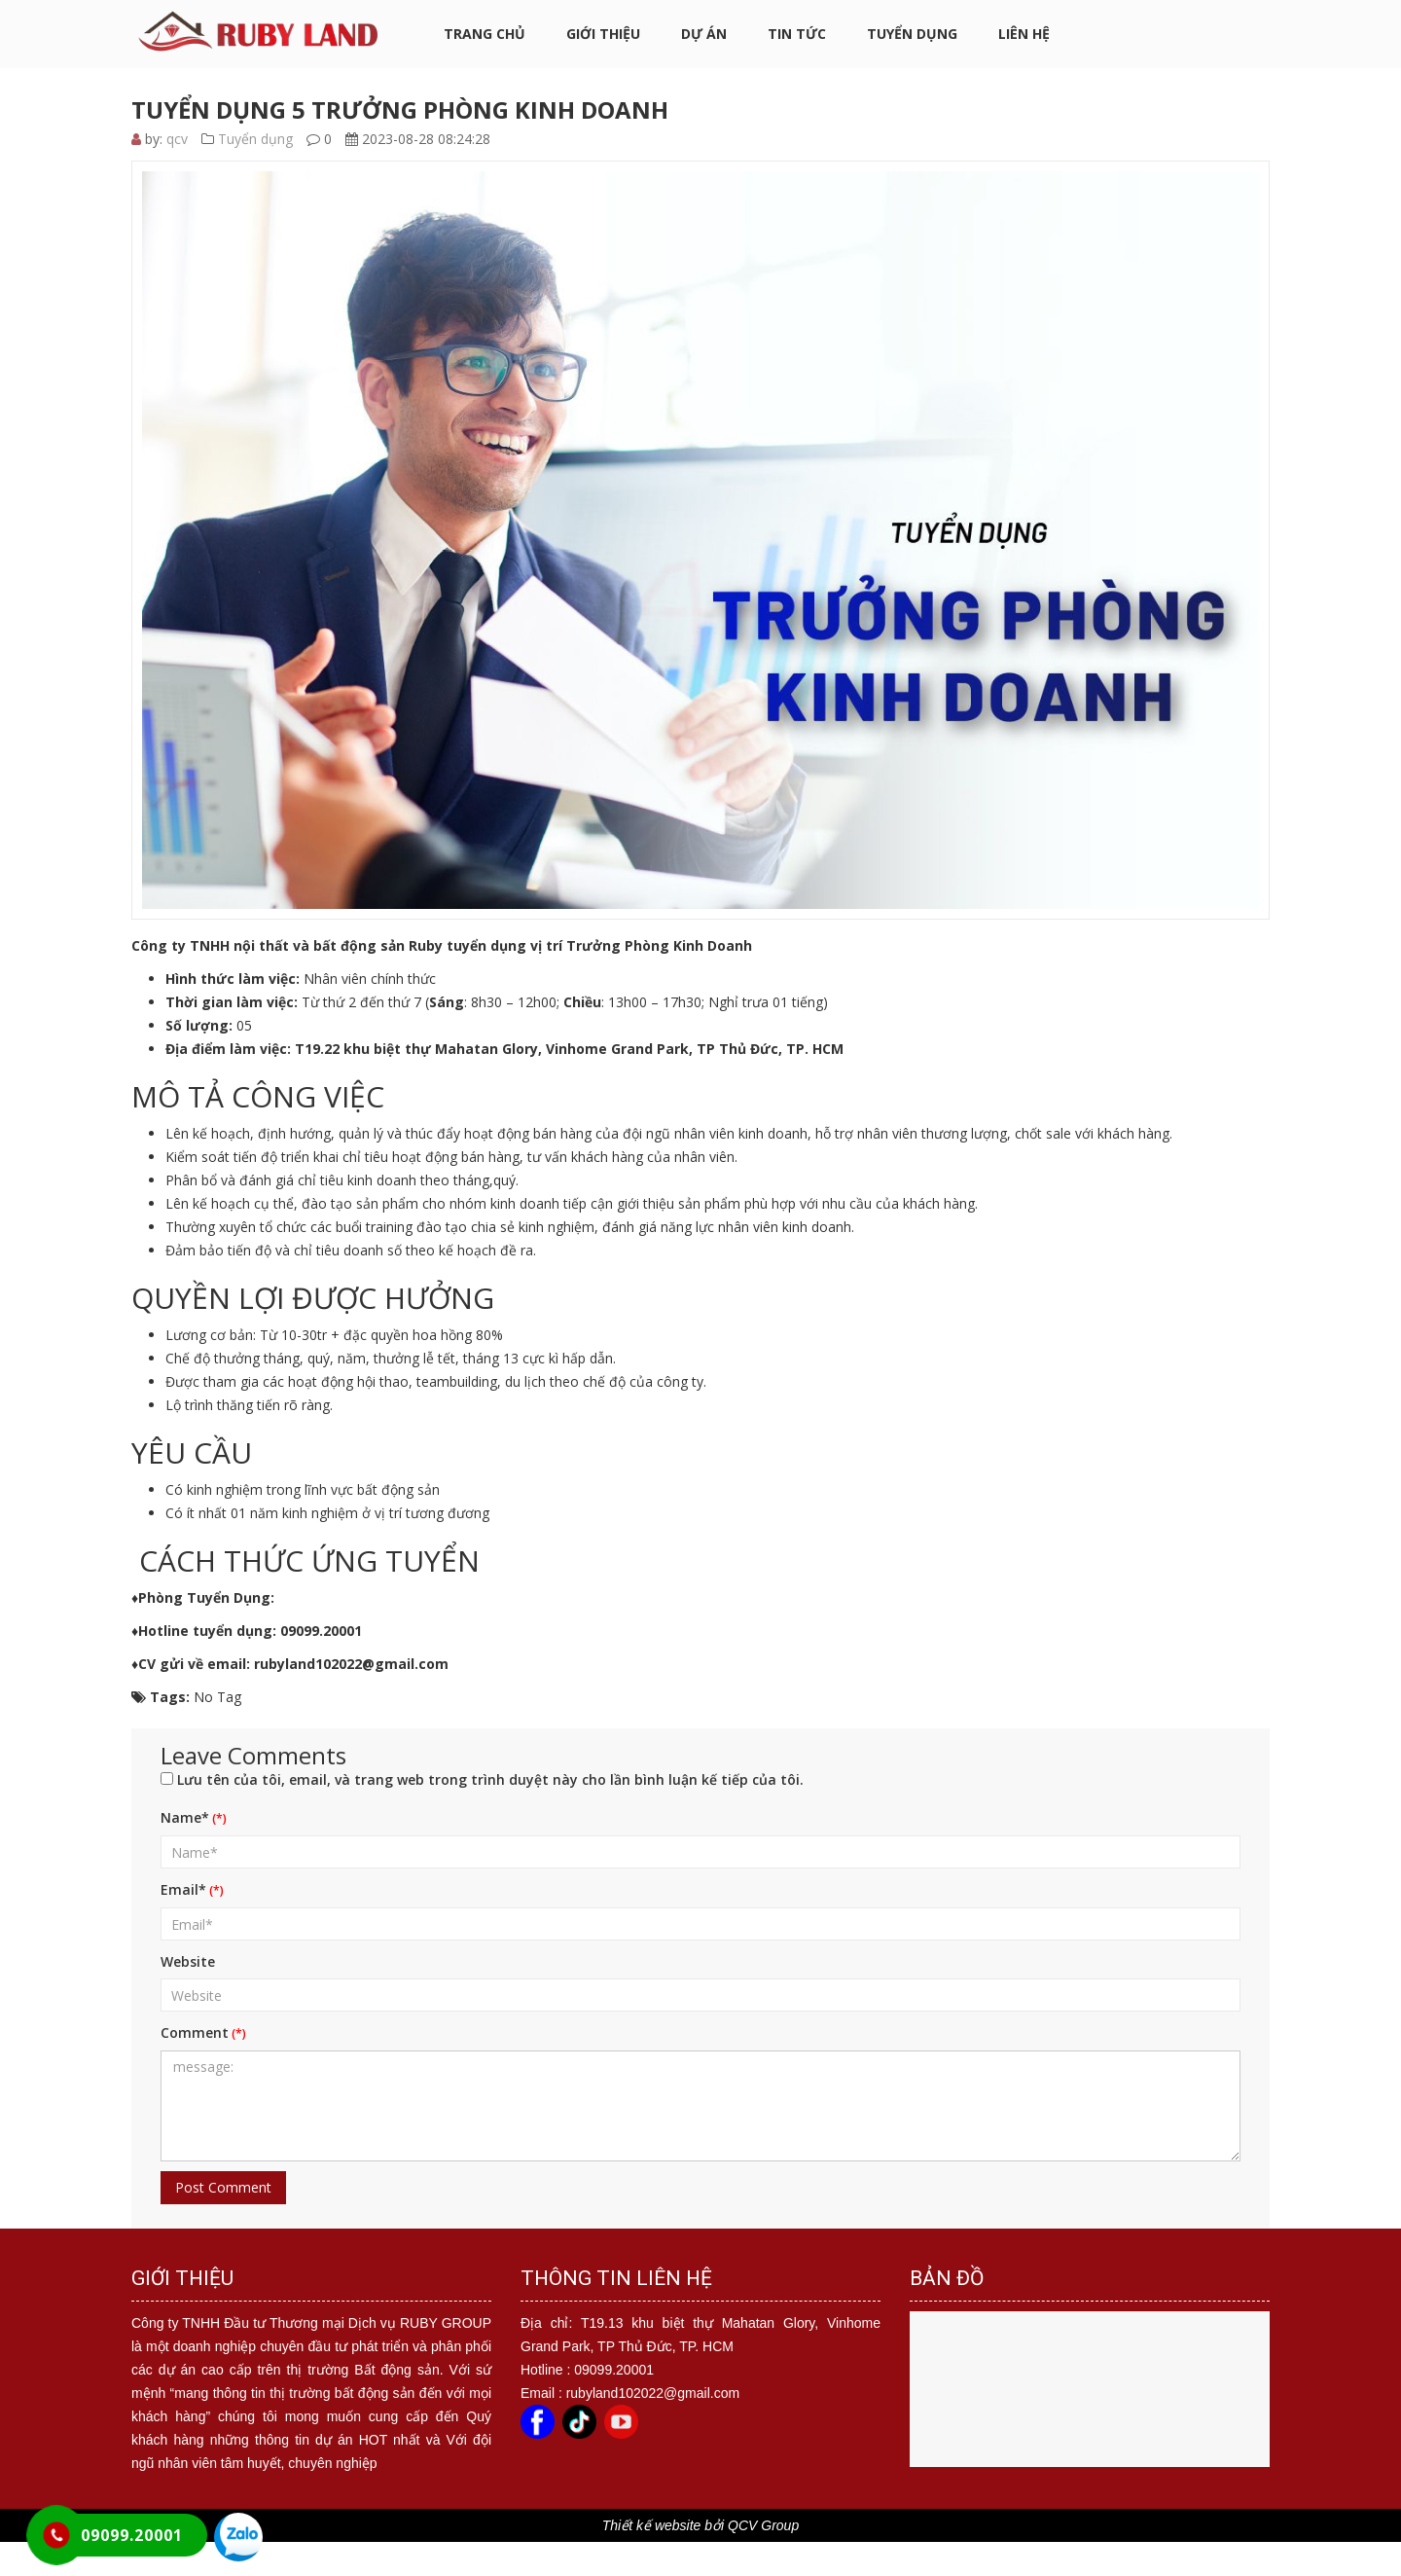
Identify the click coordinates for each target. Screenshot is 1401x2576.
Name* (185, 1817)
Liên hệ (1024, 33)
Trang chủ (484, 33)
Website (188, 1961)
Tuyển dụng (912, 33)
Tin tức (797, 33)
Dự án (704, 33)
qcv (177, 138)
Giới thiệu (603, 33)
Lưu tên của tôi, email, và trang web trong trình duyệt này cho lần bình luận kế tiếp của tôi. (490, 1779)
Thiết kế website (651, 2525)
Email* (183, 1889)
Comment (195, 2032)
